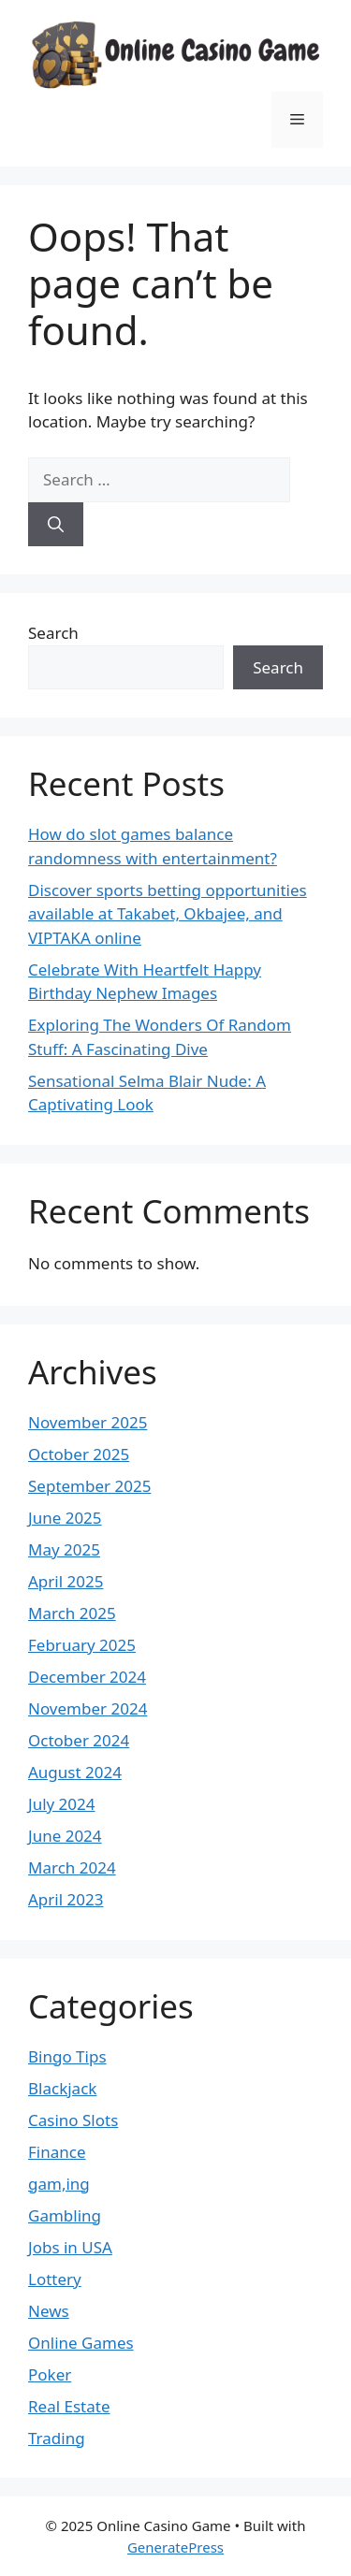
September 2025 (89, 1486)
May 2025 (64, 1549)
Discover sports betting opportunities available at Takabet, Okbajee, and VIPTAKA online (167, 913)
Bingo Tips (67, 2056)
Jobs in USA (70, 2247)
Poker (49, 2374)
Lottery (54, 2279)
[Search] (55, 524)
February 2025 (82, 1645)
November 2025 (87, 1422)
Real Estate (69, 2406)
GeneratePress (175, 2547)
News (48, 2311)
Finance (57, 2152)
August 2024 (75, 1772)
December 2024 (87, 1676)
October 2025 (78, 1454)
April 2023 (65, 1899)
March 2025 (72, 1613)
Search (53, 633)
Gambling (64, 2215)
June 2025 (65, 1517)
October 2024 (78, 1740)
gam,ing (59, 2183)
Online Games (81, 2342)
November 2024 (87, 1708)
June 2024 (65, 1835)
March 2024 (72, 1867)
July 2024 (61, 1804)
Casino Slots (73, 2120)
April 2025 (65, 1581)
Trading (56, 2438)
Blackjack (62, 2088)
